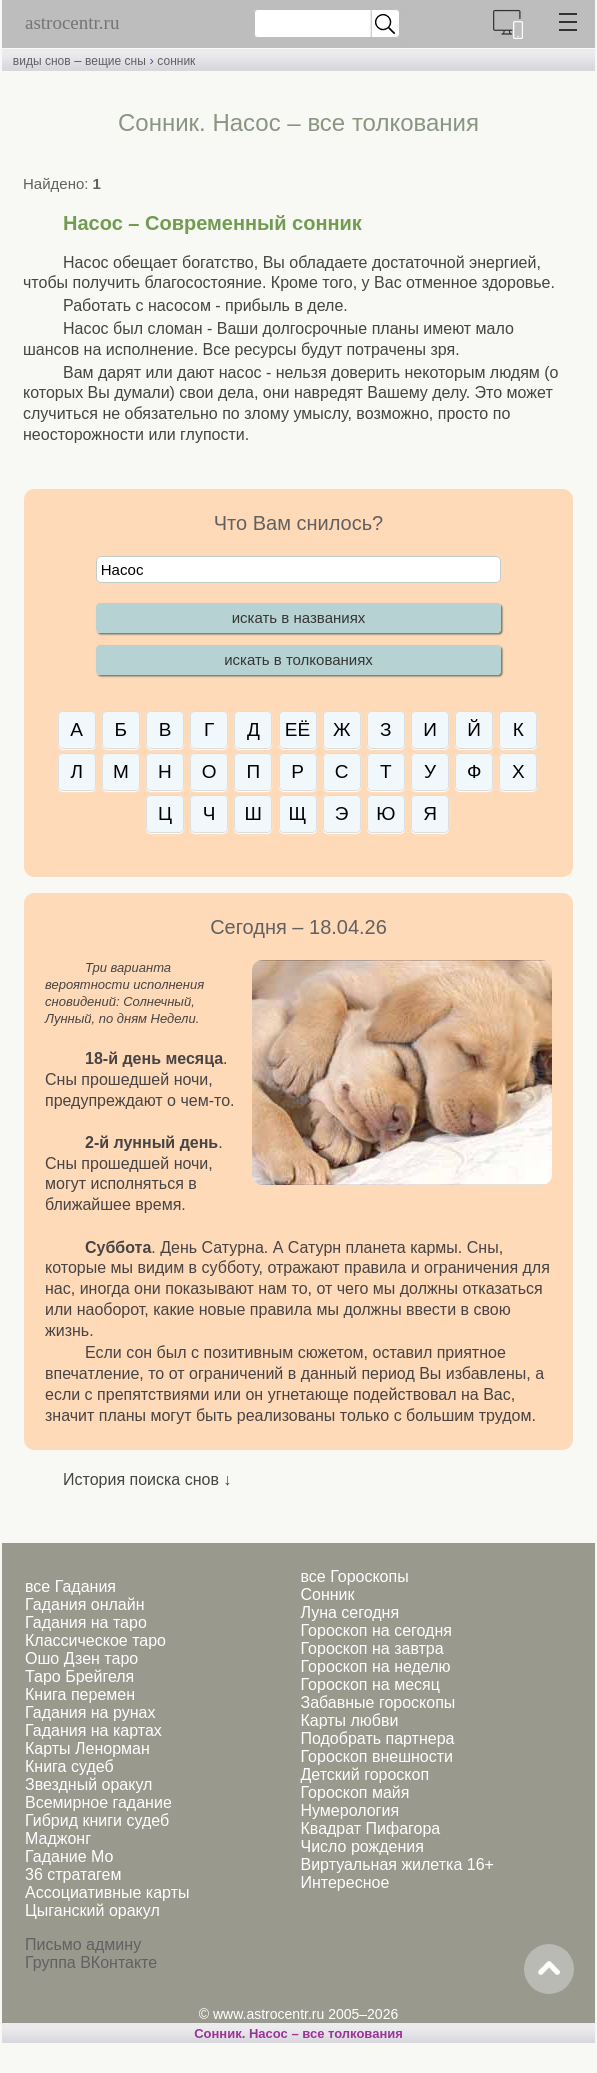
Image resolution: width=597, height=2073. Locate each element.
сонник (176, 61)
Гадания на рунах (90, 1712)
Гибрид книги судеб (97, 1820)
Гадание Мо (69, 1856)
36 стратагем (73, 1874)
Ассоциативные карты (107, 1892)
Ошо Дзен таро (81, 1658)
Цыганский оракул (92, 1910)
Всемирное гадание (98, 1802)
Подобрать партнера (377, 1738)
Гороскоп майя (354, 1792)
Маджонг (58, 1838)
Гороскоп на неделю (375, 1666)
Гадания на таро (86, 1622)
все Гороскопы (354, 1576)
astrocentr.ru (72, 22)
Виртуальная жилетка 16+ (396, 1864)
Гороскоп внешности (376, 1756)
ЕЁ (297, 729)
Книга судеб (69, 1766)
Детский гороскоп (364, 1774)
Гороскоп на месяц (369, 1684)
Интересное (344, 1882)
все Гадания (70, 1586)
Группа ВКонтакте (91, 1962)
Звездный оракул (88, 1784)
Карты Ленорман (87, 1748)
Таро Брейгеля (79, 1676)
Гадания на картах (93, 1730)
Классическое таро (95, 1640)
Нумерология (349, 1810)
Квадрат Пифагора (370, 1828)
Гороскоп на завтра (371, 1648)
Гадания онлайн (85, 1604)
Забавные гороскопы (377, 1702)
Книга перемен (80, 1694)
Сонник (327, 1594)
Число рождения (361, 1846)
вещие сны (115, 61)
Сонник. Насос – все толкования (298, 2033)
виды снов (42, 61)
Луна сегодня (349, 1612)
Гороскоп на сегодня (375, 1630)
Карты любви (349, 1720)
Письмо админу (83, 1944)
